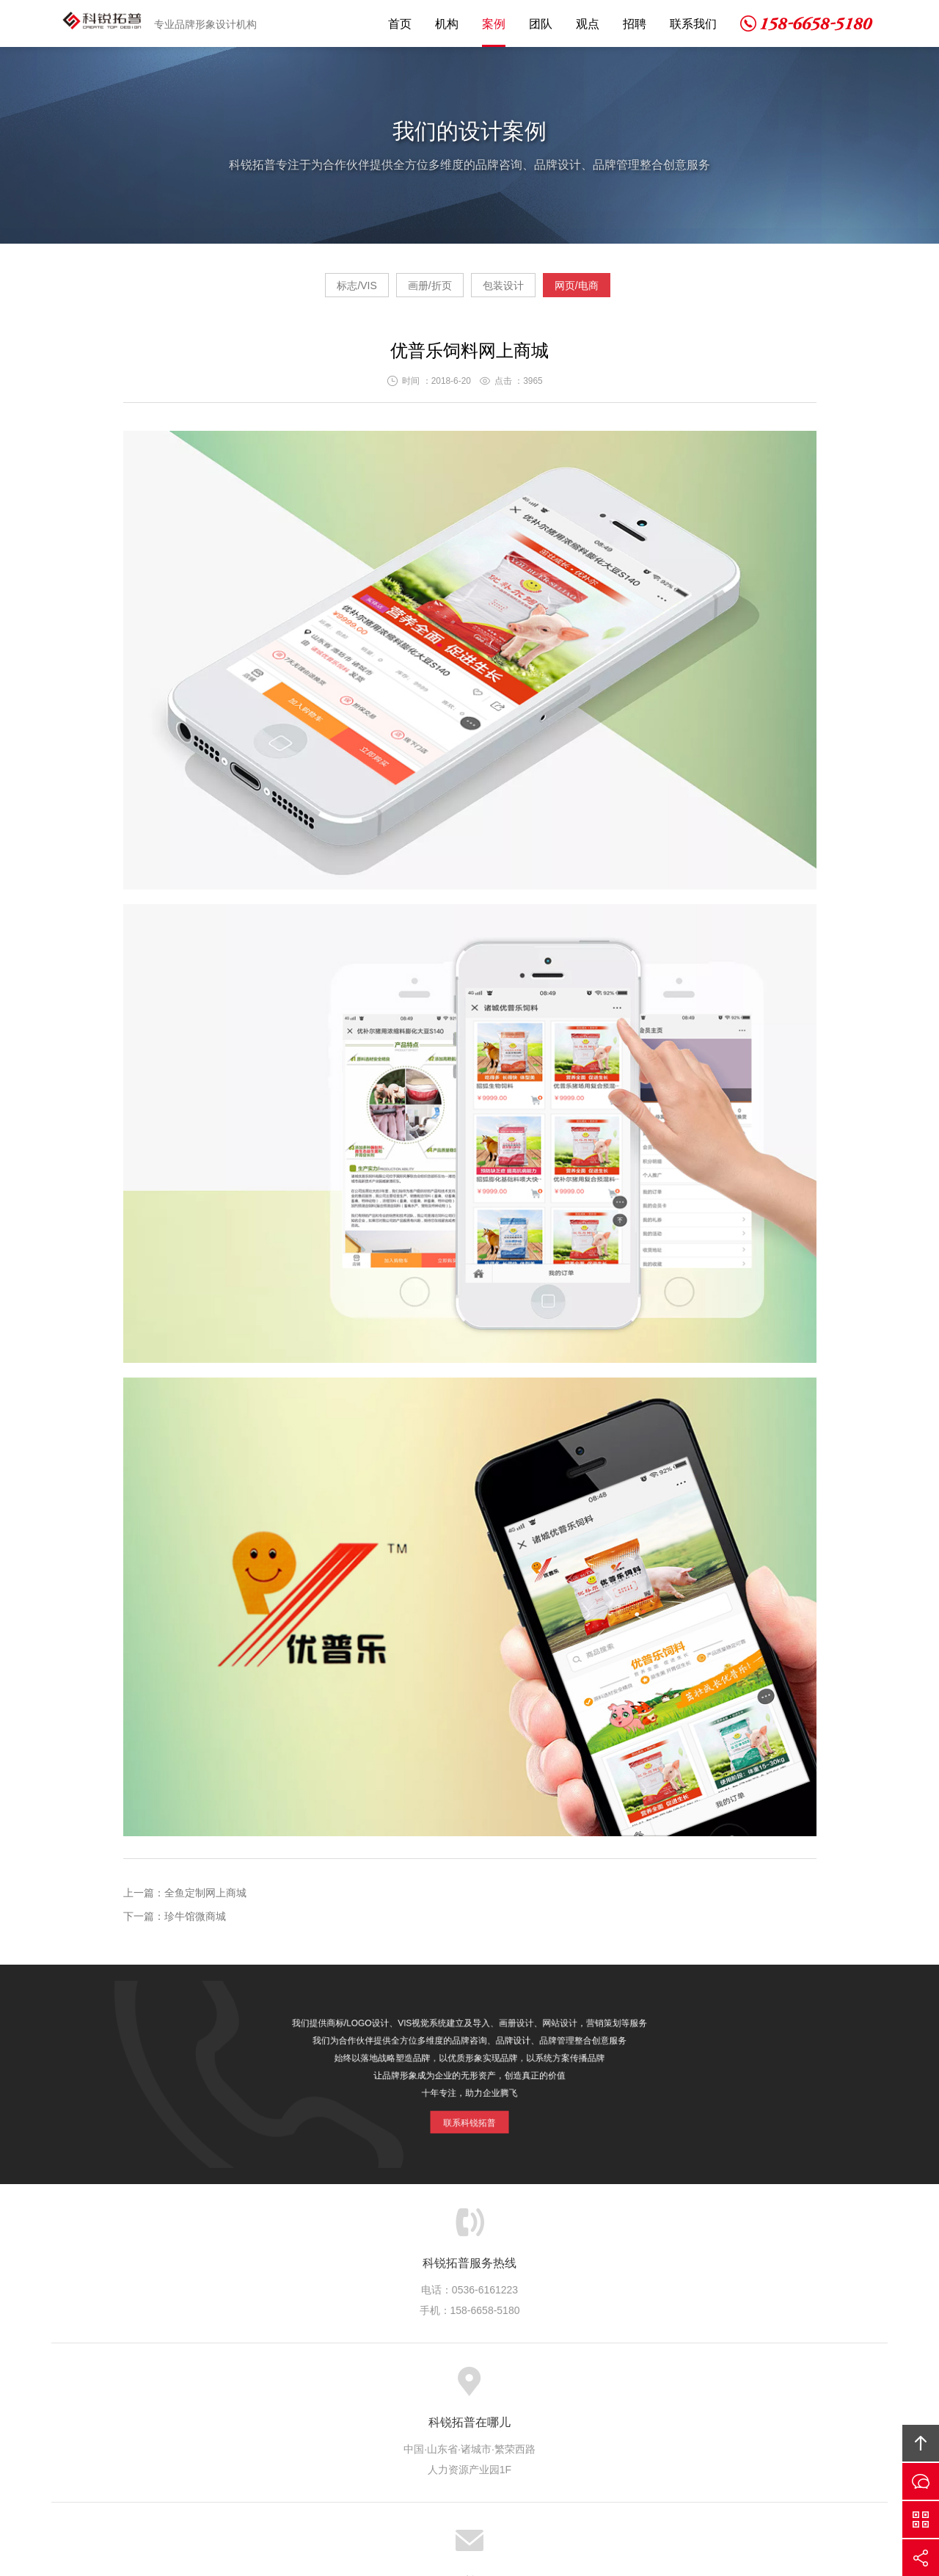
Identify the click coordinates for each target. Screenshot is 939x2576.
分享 (920, 2557)
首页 (400, 24)
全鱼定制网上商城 (205, 1898)
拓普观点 (528, 2387)
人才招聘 (588, 2387)
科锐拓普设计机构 (104, 23)
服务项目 (347, 2387)
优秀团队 (468, 2387)
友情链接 (709, 2387)
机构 (446, 24)
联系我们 (693, 24)
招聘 (634, 24)
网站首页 (225, 2387)
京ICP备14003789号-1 (580, 2483)
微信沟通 (920, 2519)
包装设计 (517, 290)
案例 (493, 24)
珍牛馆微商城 (195, 1922)
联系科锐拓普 (469, 2110)
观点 (587, 24)
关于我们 (286, 2387)
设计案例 (407, 2387)
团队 (540, 24)
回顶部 (920, 2443)
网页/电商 (618, 290)
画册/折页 (416, 290)
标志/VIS (315, 290)
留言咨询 (920, 2481)
